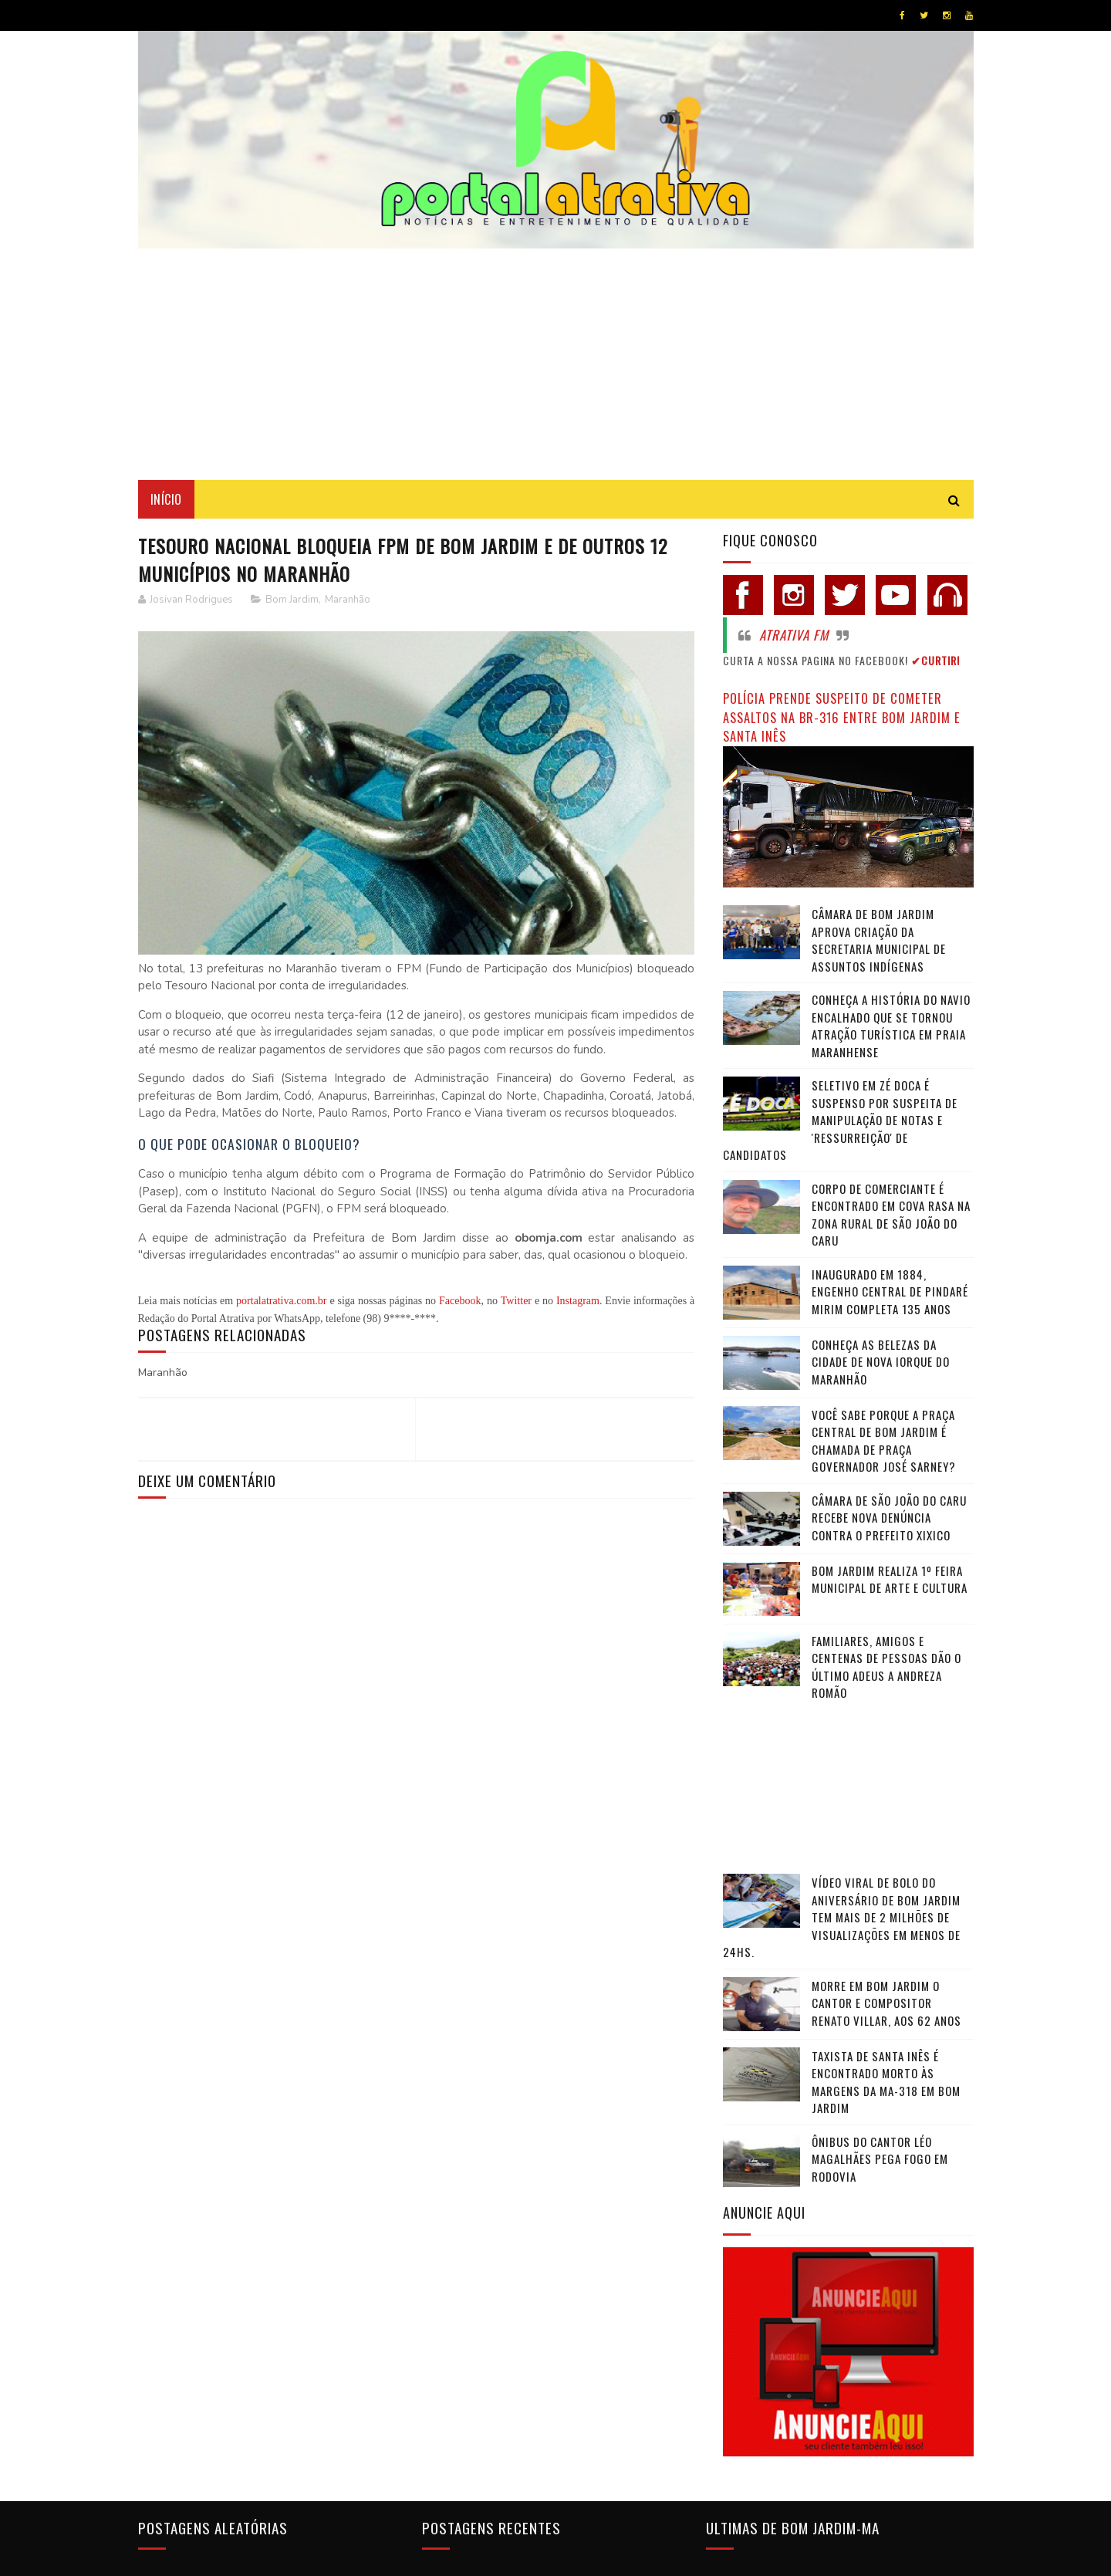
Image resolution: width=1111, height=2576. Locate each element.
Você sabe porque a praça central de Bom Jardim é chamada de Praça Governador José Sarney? (884, 1441)
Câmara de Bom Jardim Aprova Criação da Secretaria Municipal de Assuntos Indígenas (879, 940)
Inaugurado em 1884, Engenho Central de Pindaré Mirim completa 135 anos (890, 1291)
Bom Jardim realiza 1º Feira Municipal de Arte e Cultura (889, 1579)
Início (166, 499)
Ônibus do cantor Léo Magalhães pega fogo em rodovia (880, 2159)
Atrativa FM (794, 634)
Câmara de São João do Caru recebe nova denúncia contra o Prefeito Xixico (889, 1517)
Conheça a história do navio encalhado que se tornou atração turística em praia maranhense (891, 1025)
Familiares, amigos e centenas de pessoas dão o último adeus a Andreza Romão (886, 1667)
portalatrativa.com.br (281, 1301)
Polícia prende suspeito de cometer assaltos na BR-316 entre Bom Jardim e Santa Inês (842, 716)
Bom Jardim (292, 600)
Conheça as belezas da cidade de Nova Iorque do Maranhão (881, 1362)
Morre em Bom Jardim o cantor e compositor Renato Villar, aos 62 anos (886, 2003)
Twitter (516, 1301)
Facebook (460, 1301)
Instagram (577, 1301)
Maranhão (347, 600)
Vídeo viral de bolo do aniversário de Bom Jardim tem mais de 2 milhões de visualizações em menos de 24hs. (842, 1917)
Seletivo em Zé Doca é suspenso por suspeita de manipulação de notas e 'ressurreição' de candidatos (840, 1120)
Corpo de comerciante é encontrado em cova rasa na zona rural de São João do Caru (891, 1214)
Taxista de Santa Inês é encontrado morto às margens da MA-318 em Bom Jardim (886, 2082)
